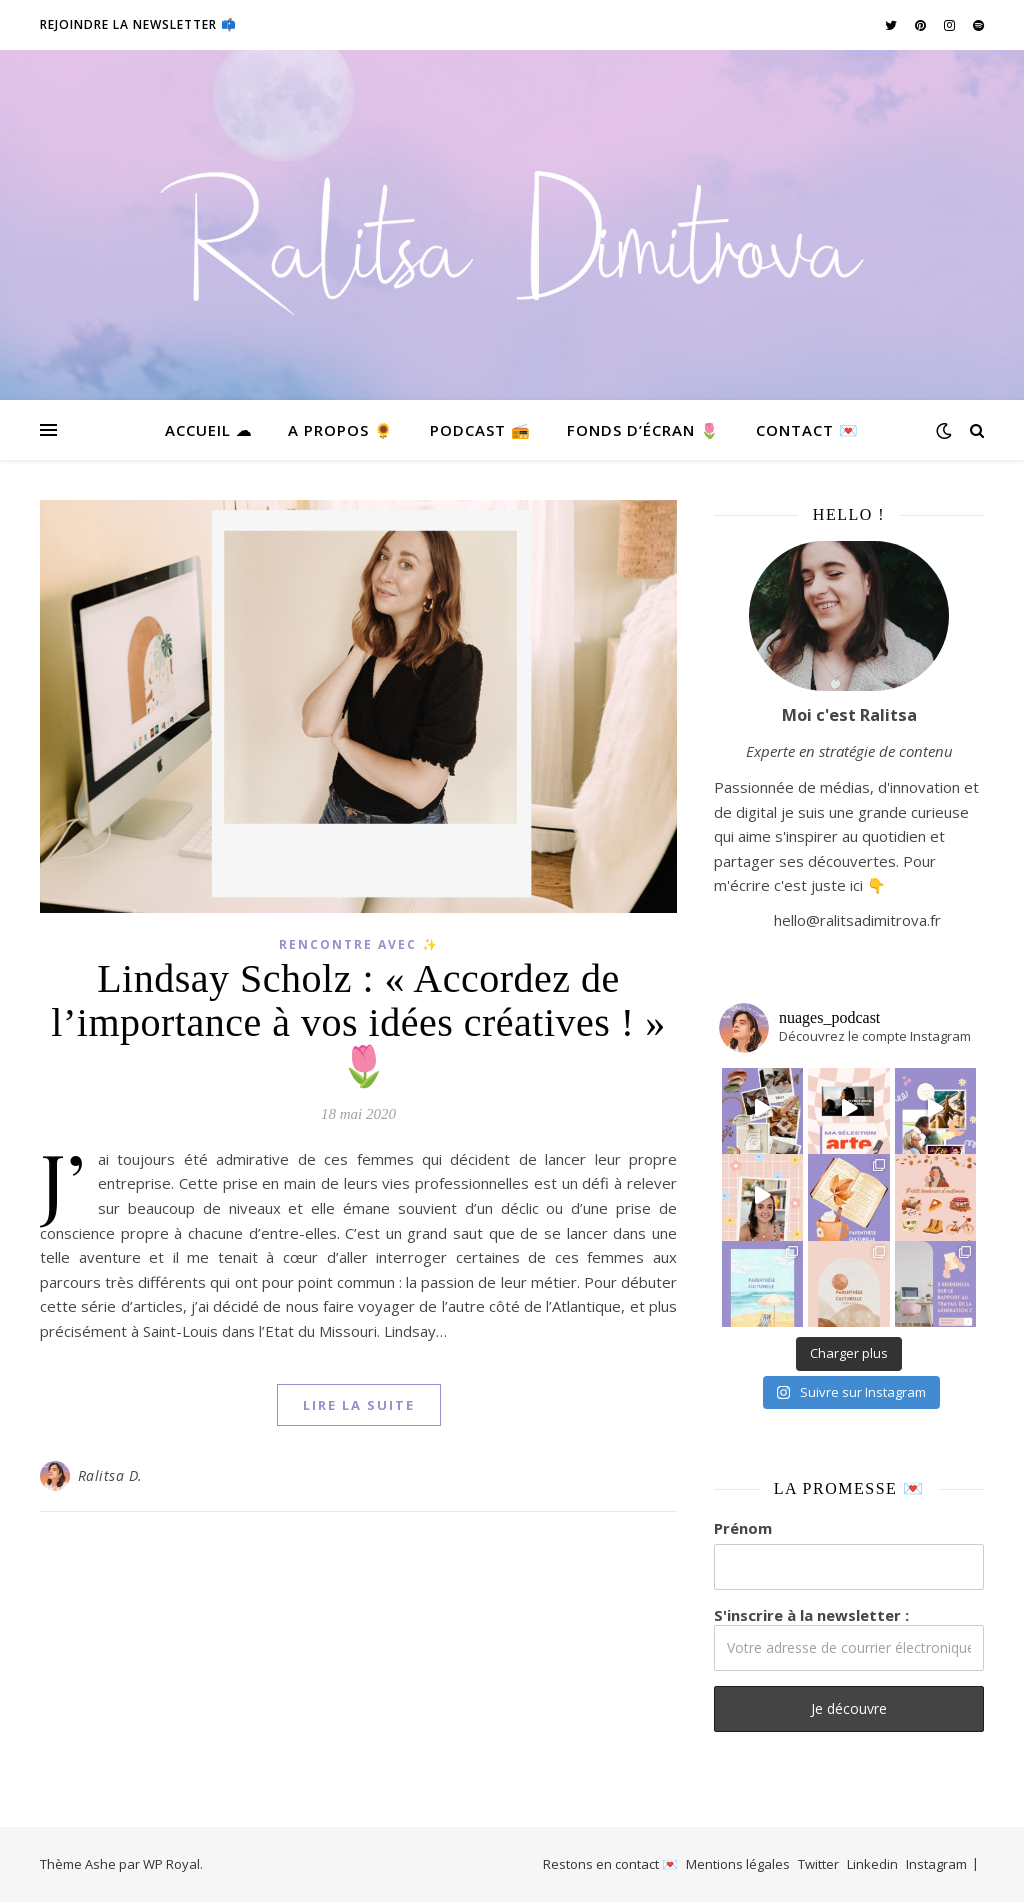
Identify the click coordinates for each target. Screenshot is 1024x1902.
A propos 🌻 (341, 430)
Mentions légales (738, 1864)
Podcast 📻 (480, 430)
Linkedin (872, 1864)
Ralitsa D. (110, 1475)
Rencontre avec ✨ (359, 944)
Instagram (936, 1864)
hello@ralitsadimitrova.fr (857, 920)
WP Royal (171, 1864)
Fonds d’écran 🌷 (643, 430)
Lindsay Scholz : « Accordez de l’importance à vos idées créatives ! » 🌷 (358, 1022)
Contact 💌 (807, 430)
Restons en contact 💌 (610, 1864)
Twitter (818, 1864)
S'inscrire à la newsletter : (849, 1638)
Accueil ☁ (208, 430)
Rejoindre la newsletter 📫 (138, 24)
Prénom (743, 1528)
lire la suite (359, 1405)
